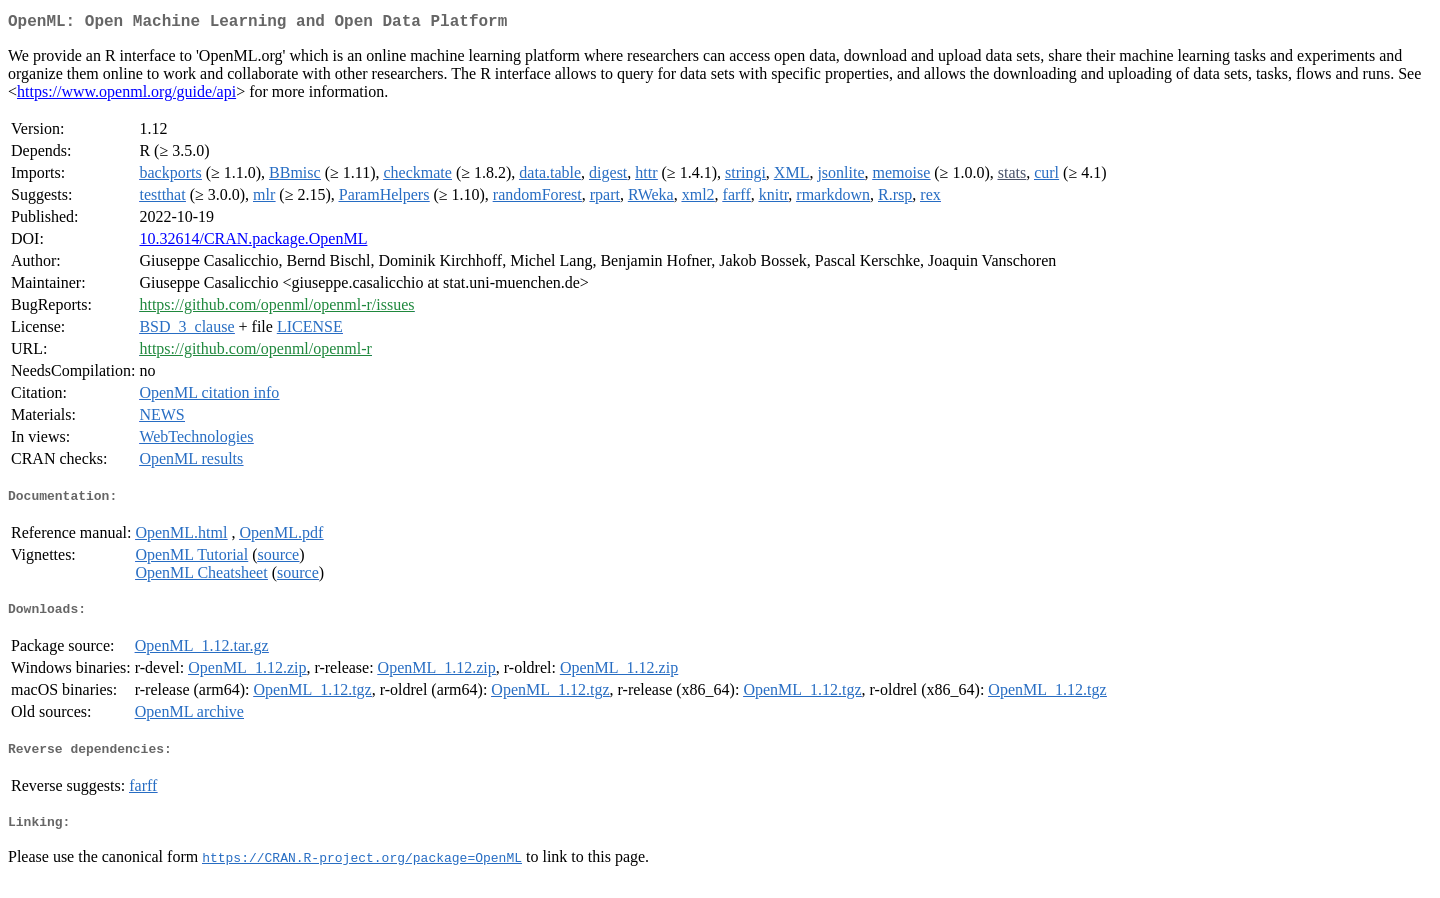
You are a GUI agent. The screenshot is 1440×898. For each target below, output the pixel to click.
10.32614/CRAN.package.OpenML (253, 242)
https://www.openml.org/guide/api (126, 95)
